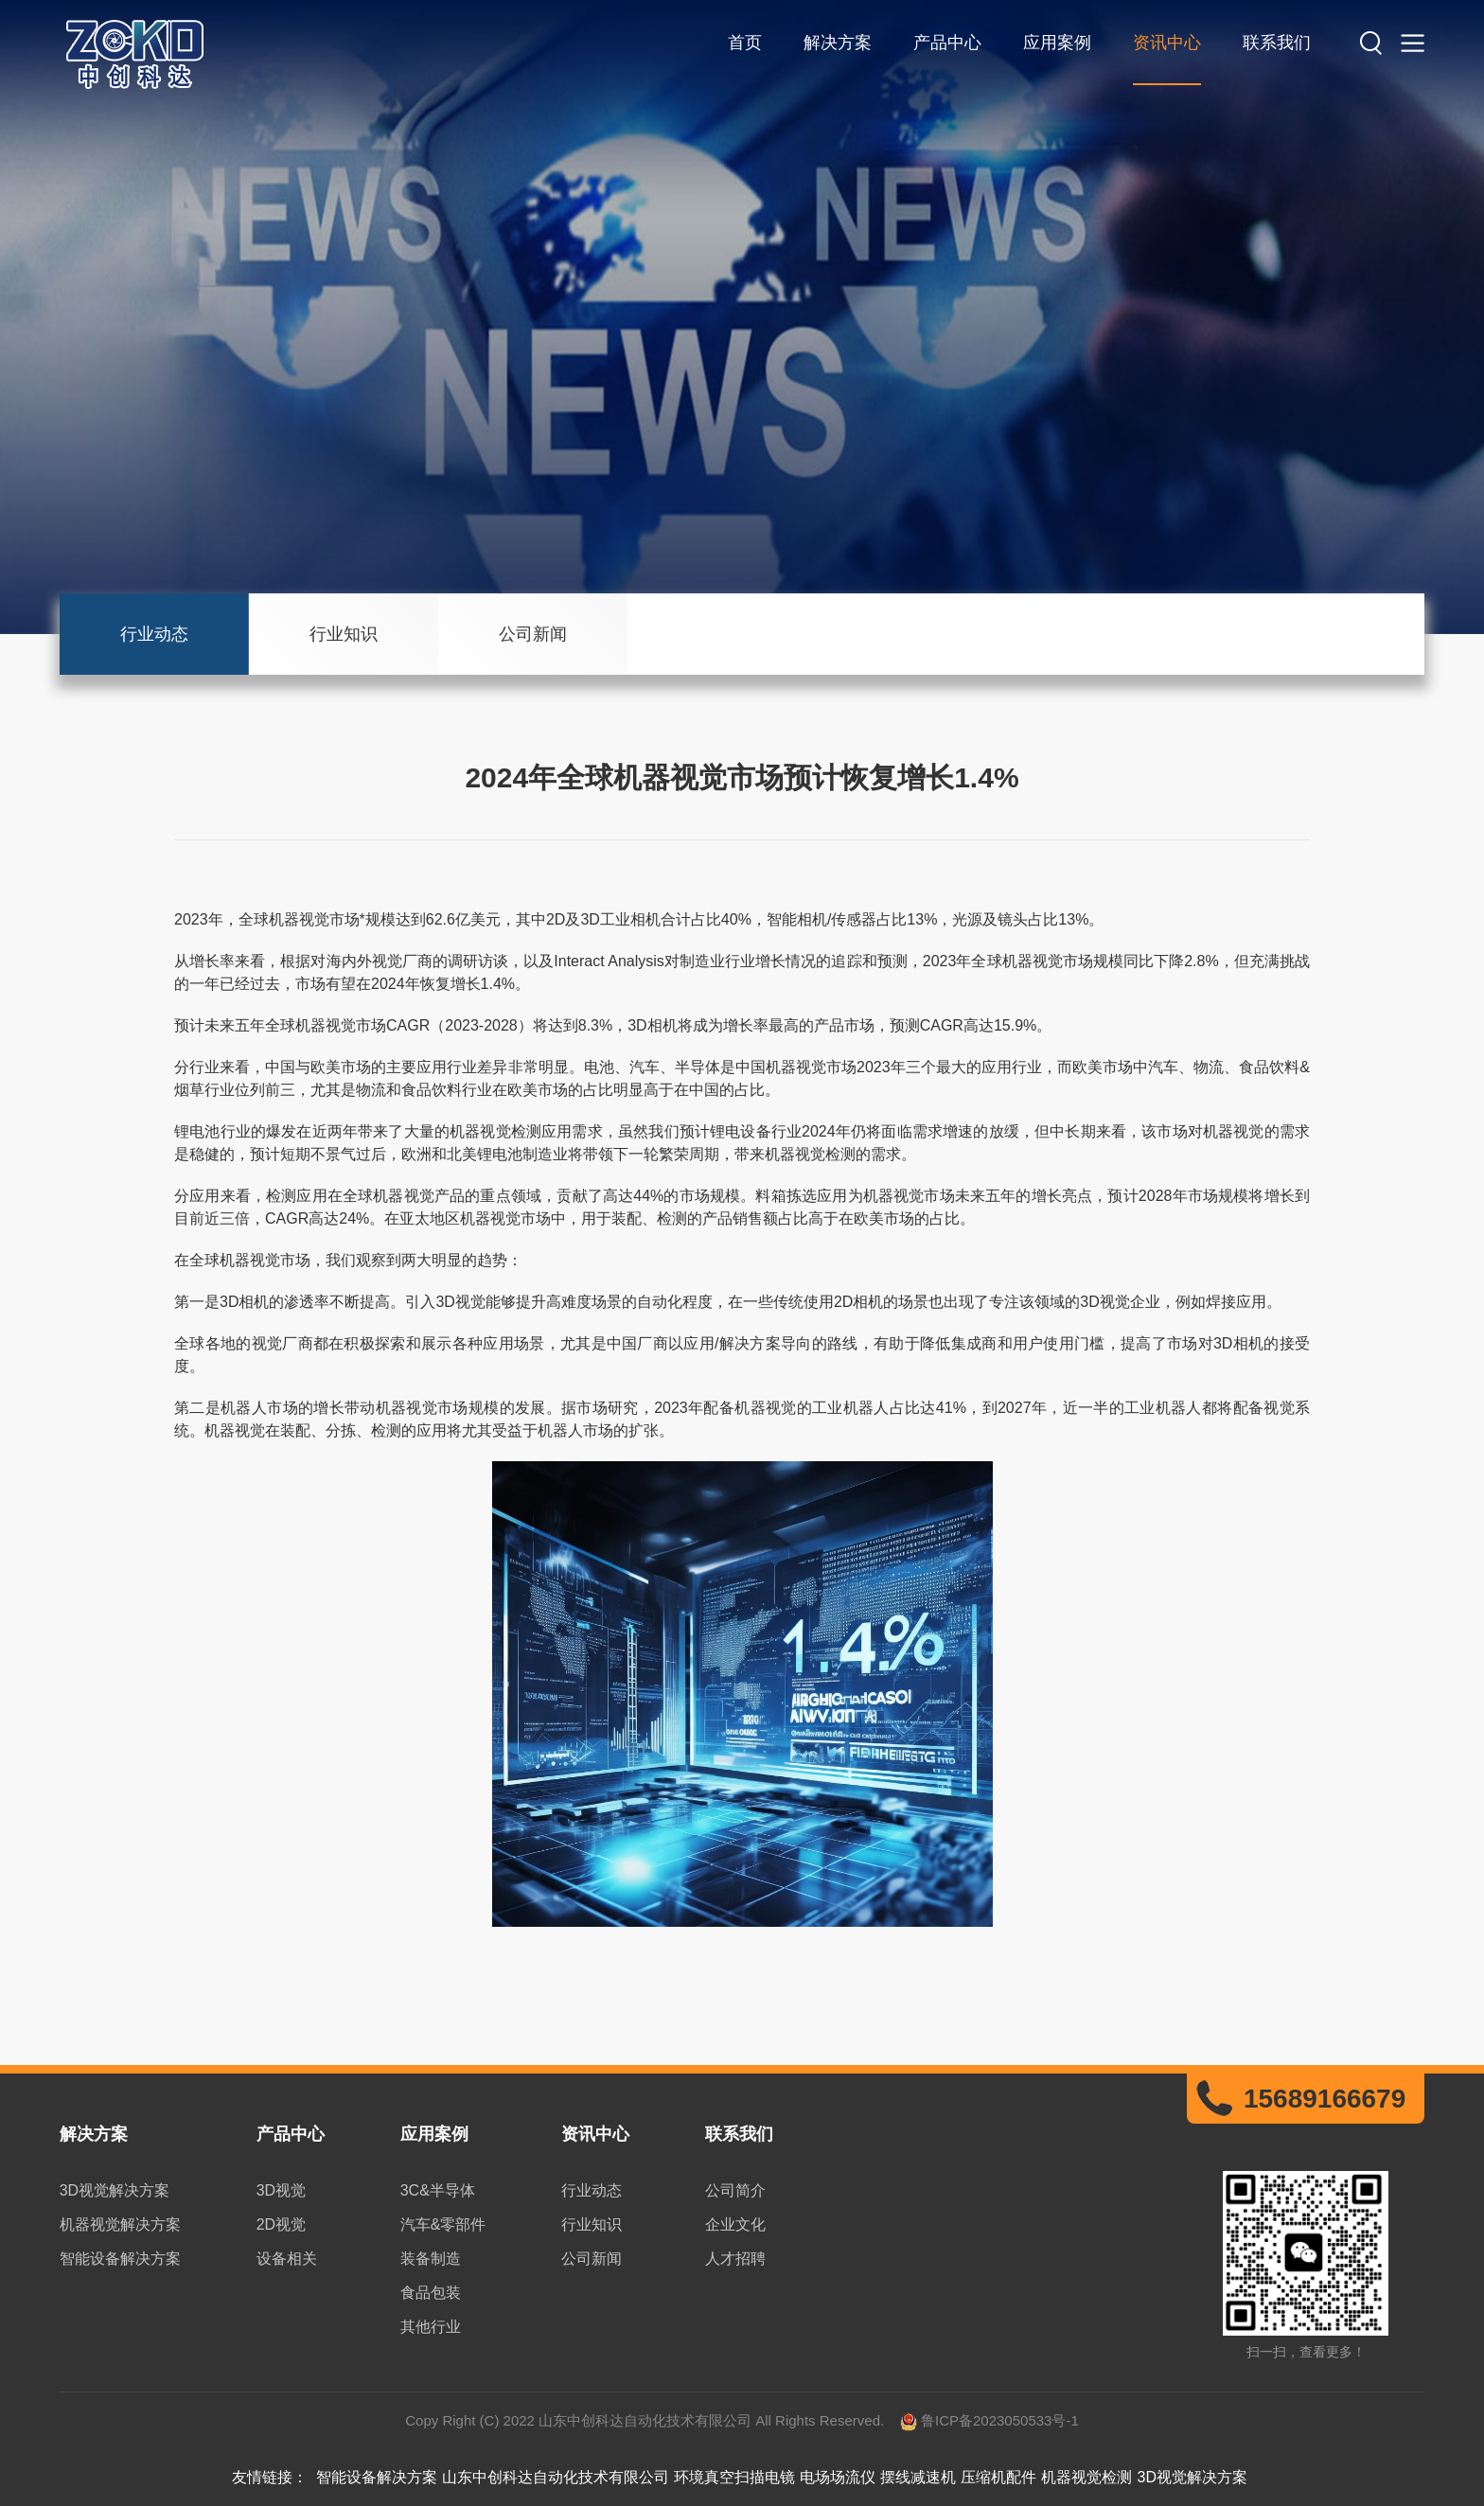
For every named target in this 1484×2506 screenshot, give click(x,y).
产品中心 (947, 42)
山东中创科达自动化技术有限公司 (555, 2477)
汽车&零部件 (443, 2224)
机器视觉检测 (1086, 2477)
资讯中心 (1167, 42)
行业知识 (343, 634)
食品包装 (430, 2293)
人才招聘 (735, 2258)
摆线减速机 (918, 2477)
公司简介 (735, 2190)
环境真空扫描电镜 (734, 2477)
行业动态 (154, 634)
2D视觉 (281, 2224)
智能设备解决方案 (120, 2258)
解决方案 (838, 42)
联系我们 (1277, 42)
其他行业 (430, 2327)
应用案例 (1057, 42)
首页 (745, 42)
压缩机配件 (998, 2477)
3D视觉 (281, 2190)
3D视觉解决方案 (114, 2190)
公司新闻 (533, 634)
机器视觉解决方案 (120, 2224)
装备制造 (430, 2258)
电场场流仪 (837, 2477)
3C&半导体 (437, 2190)
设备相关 (286, 2258)
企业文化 (735, 2224)
